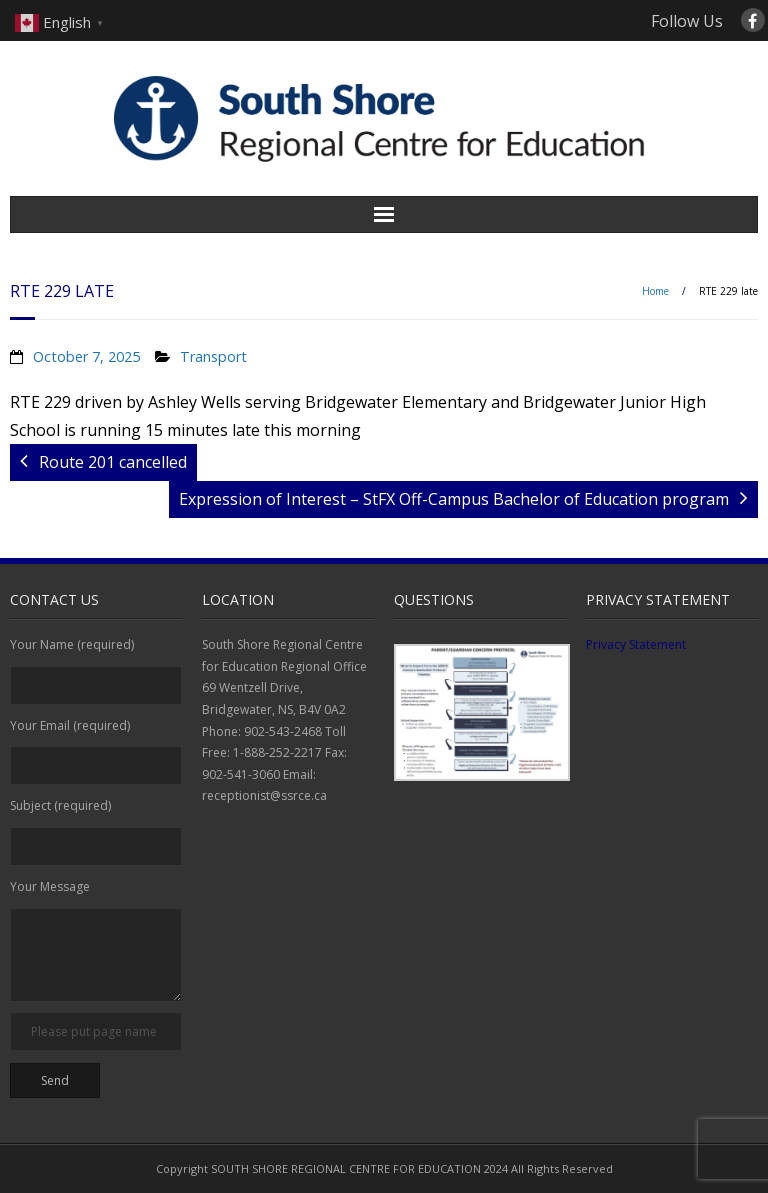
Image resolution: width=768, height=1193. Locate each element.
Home (655, 291)
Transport (213, 356)
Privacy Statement (636, 644)
